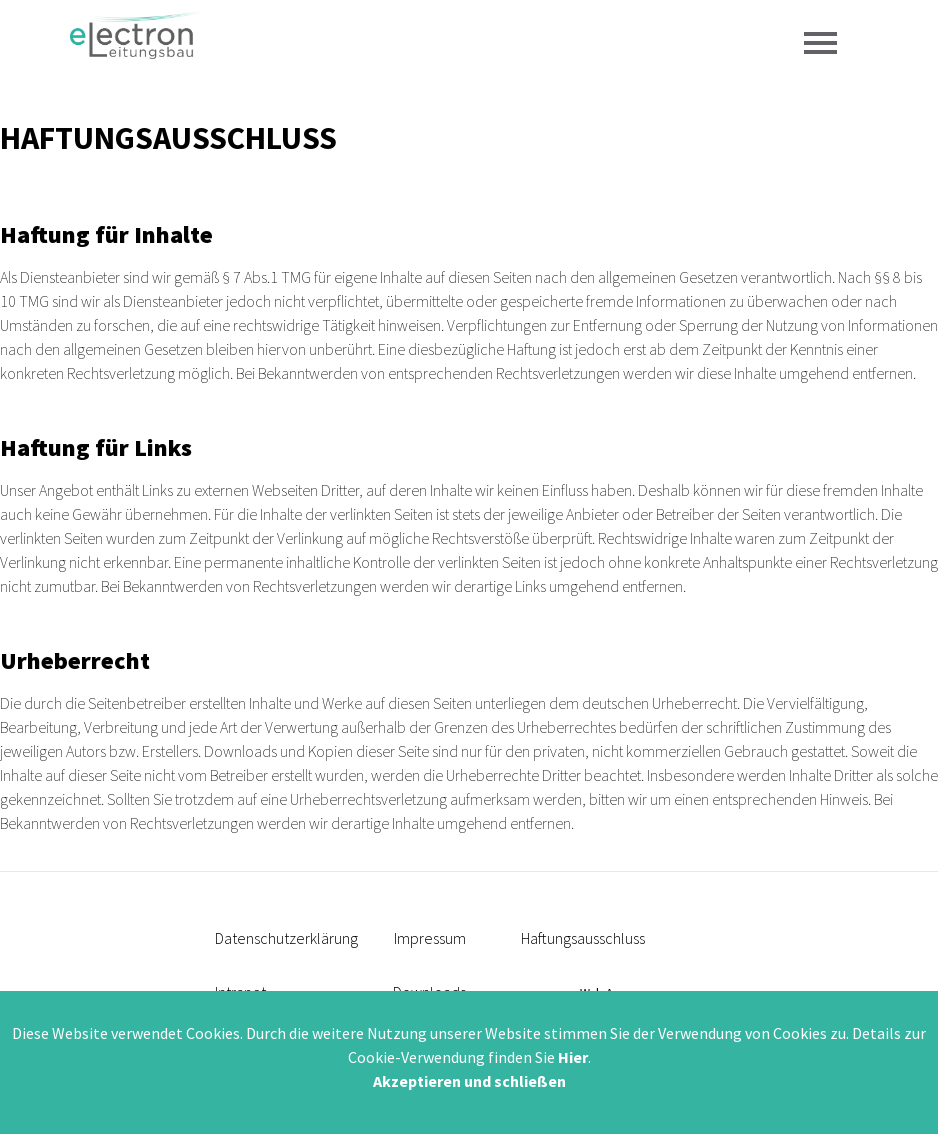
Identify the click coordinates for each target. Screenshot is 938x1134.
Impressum (430, 938)
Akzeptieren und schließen (469, 1081)
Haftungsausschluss (583, 938)
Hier (573, 1057)
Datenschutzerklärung (286, 938)
